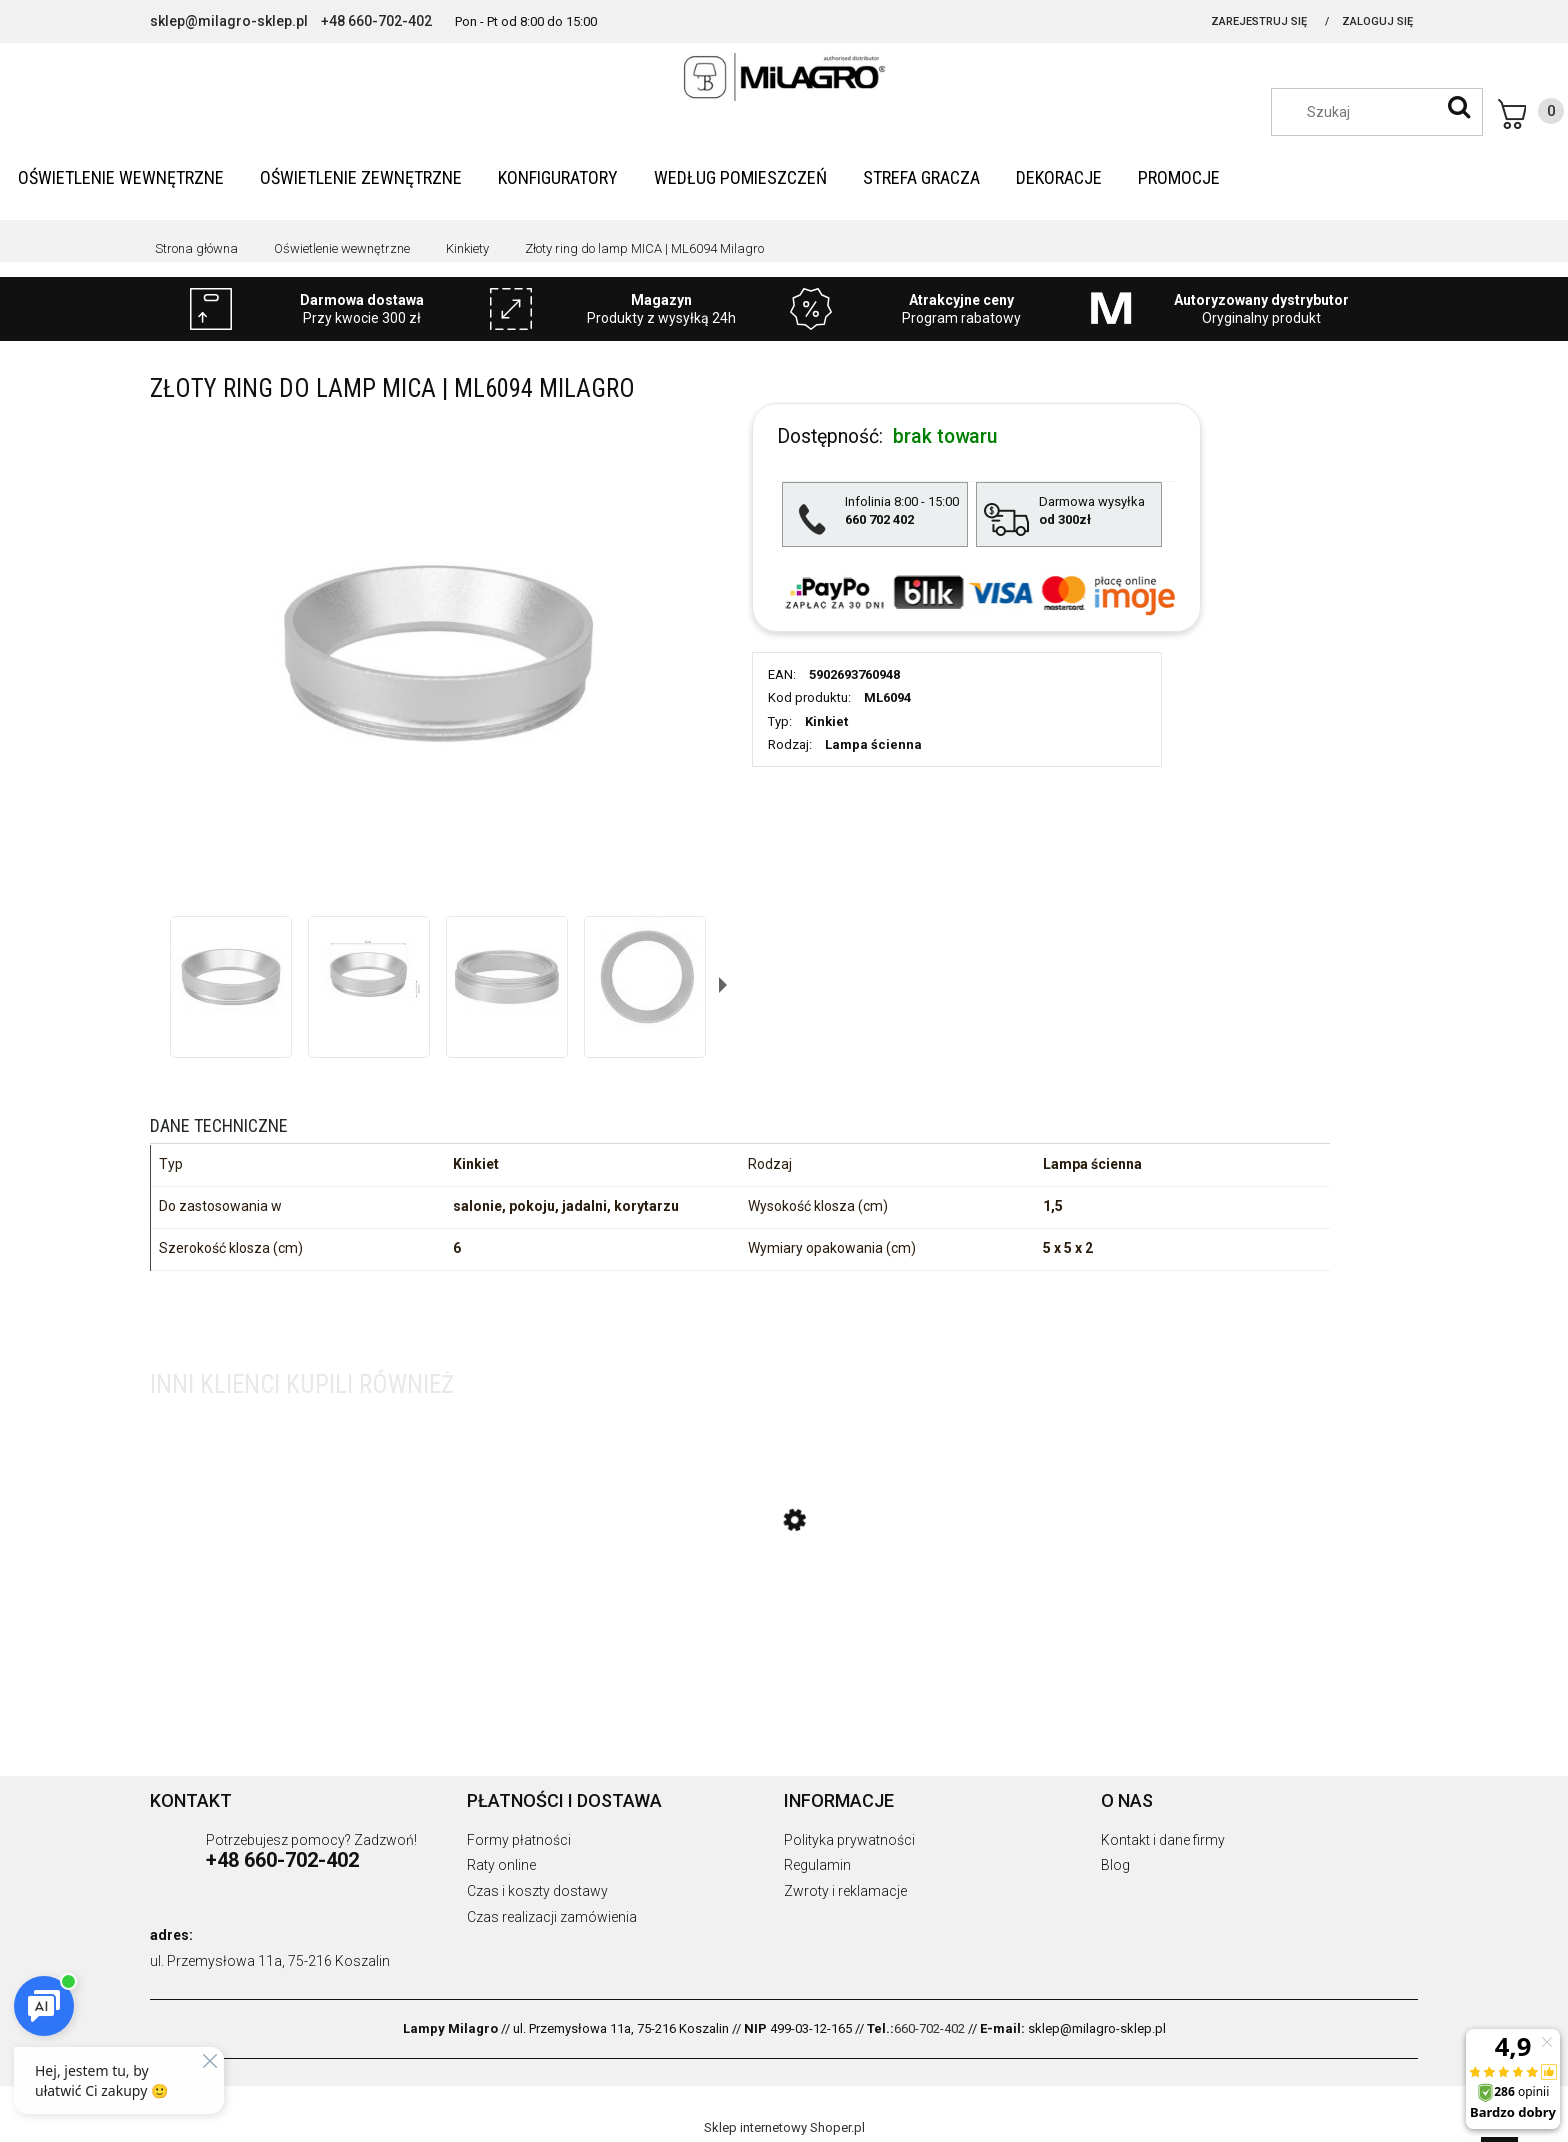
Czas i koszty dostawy (537, 1891)
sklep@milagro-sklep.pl (229, 21)
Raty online (501, 1865)
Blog (1115, 1865)
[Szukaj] (1459, 107)
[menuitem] (121, 177)
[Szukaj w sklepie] (1387, 112)
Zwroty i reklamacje (845, 1891)
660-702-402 (929, 2028)
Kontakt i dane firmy (1163, 1840)
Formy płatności (519, 1840)
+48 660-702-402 (376, 21)
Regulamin (817, 1865)
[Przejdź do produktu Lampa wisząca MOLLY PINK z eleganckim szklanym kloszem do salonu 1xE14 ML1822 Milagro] (784, 1615)
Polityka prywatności (849, 1840)
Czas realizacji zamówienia (552, 1917)
